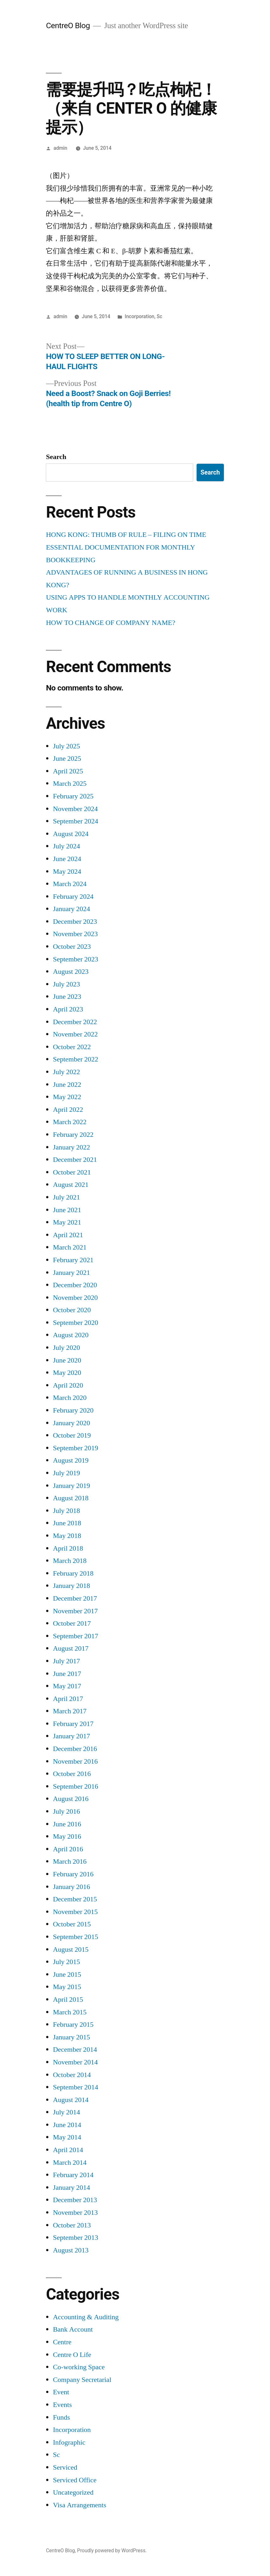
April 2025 (68, 771)
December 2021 (75, 1159)
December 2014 (75, 2049)
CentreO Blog (68, 25)
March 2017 (69, 1711)
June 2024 (67, 858)
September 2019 (75, 1448)
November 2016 (75, 1761)
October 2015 (72, 1924)
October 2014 (72, 2074)
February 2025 (73, 796)
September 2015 (75, 1936)
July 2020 (66, 1347)
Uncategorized (73, 2492)
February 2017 (73, 1723)
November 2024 (75, 808)
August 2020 (71, 1335)
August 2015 (71, 1949)
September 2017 (75, 1636)
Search (56, 456)
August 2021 (71, 1184)
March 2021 (69, 1247)
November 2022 (75, 1034)
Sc (160, 316)
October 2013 (72, 2225)
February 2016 (73, 1874)
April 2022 (68, 1109)
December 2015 (75, 1899)
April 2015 (68, 1999)
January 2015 (71, 2037)
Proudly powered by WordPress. (112, 2551)
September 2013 (75, 2237)
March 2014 (69, 2162)
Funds (61, 2417)
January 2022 (71, 1147)
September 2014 (75, 2087)
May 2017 (67, 1686)
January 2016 (71, 1886)
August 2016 (71, 1798)
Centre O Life (72, 2354)
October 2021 (72, 1172)
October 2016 (72, 1773)
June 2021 (67, 1210)
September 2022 (75, 1059)
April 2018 (68, 1548)
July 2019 (66, 1473)
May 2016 (67, 1836)
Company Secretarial (82, 2379)
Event (61, 2392)
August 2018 (71, 1498)
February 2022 (73, 1134)
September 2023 (75, 959)
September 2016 (75, 1786)
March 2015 (69, 2012)
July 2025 (66, 746)
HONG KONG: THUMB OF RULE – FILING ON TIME (126, 534)
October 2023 (72, 946)
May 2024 (67, 871)
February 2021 (73, 1260)
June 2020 (67, 1360)
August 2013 (71, 2250)
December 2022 (75, 1021)
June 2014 (67, 2124)
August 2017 (71, 1648)
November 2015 (75, 1911)
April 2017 (68, 1698)
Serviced (65, 2467)
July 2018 (66, 1510)
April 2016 (68, 1849)
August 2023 (71, 971)
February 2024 (73, 896)
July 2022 (66, 1072)
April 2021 (68, 1235)
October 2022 (72, 1046)
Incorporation (139, 316)
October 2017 (72, 1623)
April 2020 (68, 1385)
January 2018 (71, 1585)
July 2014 (66, 2112)
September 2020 (75, 1322)
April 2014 (68, 2149)
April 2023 (68, 1009)
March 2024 (69, 883)
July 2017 (66, 1661)
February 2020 (73, 1410)
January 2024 (71, 908)
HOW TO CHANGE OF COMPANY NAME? (110, 622)
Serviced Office (74, 2480)
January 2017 (71, 1736)
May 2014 (67, 2137)
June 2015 (67, 1974)
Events (62, 2404)
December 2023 (75, 921)
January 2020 (71, 1423)
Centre (62, 2342)
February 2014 (73, 2174)
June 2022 (67, 1084)
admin (60, 148)
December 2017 (75, 1598)
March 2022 (69, 1122)
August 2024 (71, 833)
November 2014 (75, 2062)
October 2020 (72, 1310)
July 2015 (66, 1961)
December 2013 (75, 2199)
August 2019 (71, 1460)
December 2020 (75, 1285)
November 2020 (75, 1297)
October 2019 (72, 1435)
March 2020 (69, 1397)
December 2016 (75, 1748)
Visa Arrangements (79, 2505)
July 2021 (66, 1197)
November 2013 (75, 2212)
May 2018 (67, 1535)
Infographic (69, 2442)
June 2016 (67, 1824)
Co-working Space (79, 2367)
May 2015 (67, 1986)
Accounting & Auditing (86, 2317)
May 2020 (67, 1372)
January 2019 (71, 1485)
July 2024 (66, 846)
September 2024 (75, 821)
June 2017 (67, 1673)
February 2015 (73, 2024)
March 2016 (69, 1861)
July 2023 (66, 984)
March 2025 (69, 783)
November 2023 (75, 933)
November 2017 (75, 1611)
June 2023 (67, 996)
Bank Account (73, 2329)
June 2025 (67, 758)
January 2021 (71, 1272)
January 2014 (71, 2187)
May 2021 (67, 1222)
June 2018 (67, 1523)
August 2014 (71, 2099)
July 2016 (66, 1811)
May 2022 (67, 1097)
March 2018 (69, 1560)
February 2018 (73, 1573)
